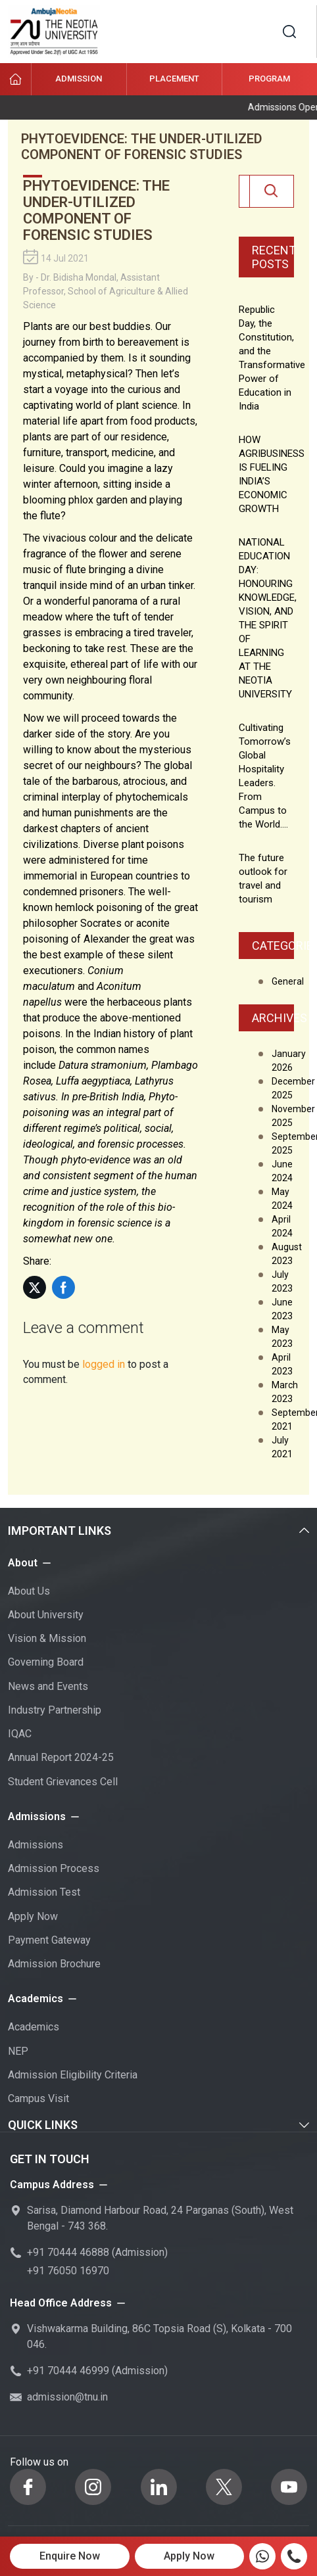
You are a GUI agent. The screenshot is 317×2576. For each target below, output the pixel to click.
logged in (103, 1364)
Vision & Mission (47, 1638)
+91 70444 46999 (68, 2370)
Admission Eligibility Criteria (72, 2075)
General (288, 981)
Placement (174, 78)
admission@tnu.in (67, 2397)
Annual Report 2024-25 (61, 1757)
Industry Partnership (54, 1710)
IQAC (20, 1733)
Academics (33, 2027)
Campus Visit (38, 2098)
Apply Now (33, 1916)
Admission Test (44, 1892)
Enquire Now (69, 2556)
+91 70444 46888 (68, 2252)
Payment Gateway (49, 1940)
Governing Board (46, 1662)
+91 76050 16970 (68, 2270)
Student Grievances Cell (63, 1781)
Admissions (35, 1844)
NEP (18, 2051)
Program (269, 78)
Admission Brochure (54, 1963)
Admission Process (53, 1868)
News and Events (48, 1686)
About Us (29, 1591)
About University (46, 1614)
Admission (78, 78)
